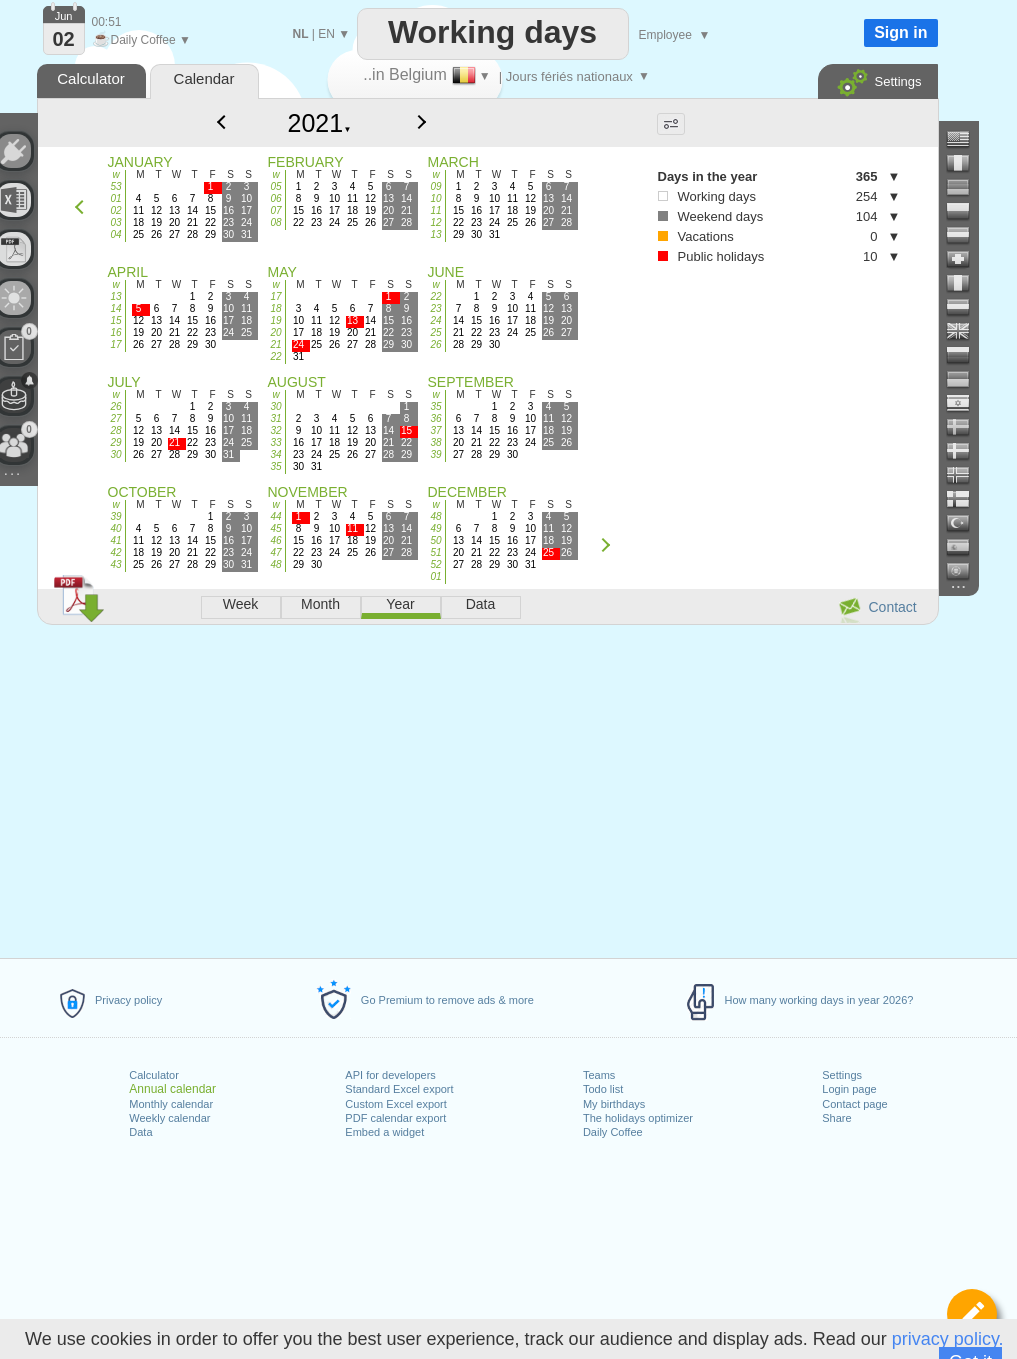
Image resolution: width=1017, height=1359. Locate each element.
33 (275, 442)
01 (115, 198)
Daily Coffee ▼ (141, 40)
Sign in (900, 32)
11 (435, 210)
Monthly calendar (171, 1104)
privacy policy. (948, 1339)
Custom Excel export (395, 1104)
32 (275, 430)
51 (435, 552)
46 (275, 540)
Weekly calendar (169, 1118)
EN (326, 34)
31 (275, 418)
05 (275, 186)
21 (275, 344)
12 (435, 222)
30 (115, 454)
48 (275, 564)
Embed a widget (384, 1132)
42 (115, 552)
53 (115, 186)
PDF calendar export (395, 1118)
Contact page (854, 1104)
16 (115, 332)
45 (275, 528)
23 (435, 308)
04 (115, 234)
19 (275, 320)
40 (115, 528)
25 (435, 332)
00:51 (107, 22)
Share (836, 1118)
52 (435, 564)
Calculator (154, 1075)
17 (115, 344)
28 (115, 430)
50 (435, 540)
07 (275, 210)
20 (275, 332)
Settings (842, 1075)
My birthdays (614, 1104)
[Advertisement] (487, 788)
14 (115, 308)
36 (435, 418)
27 (115, 418)
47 (275, 552)
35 (275, 466)
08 (275, 222)
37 (435, 430)
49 (435, 528)
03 (115, 222)
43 (115, 564)
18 (275, 308)
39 (435, 454)
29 (115, 442)
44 (275, 516)
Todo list (603, 1089)
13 (435, 234)
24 (435, 320)
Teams (599, 1075)
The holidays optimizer (638, 1118)
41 (115, 540)
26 (435, 344)
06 (275, 198)
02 (115, 210)
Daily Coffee (613, 1132)
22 (275, 356)
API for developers (390, 1075)
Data (140, 1132)
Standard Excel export (399, 1089)
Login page (849, 1089)
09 (435, 186)
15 (115, 320)
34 (275, 454)
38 (435, 442)
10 (435, 198)
